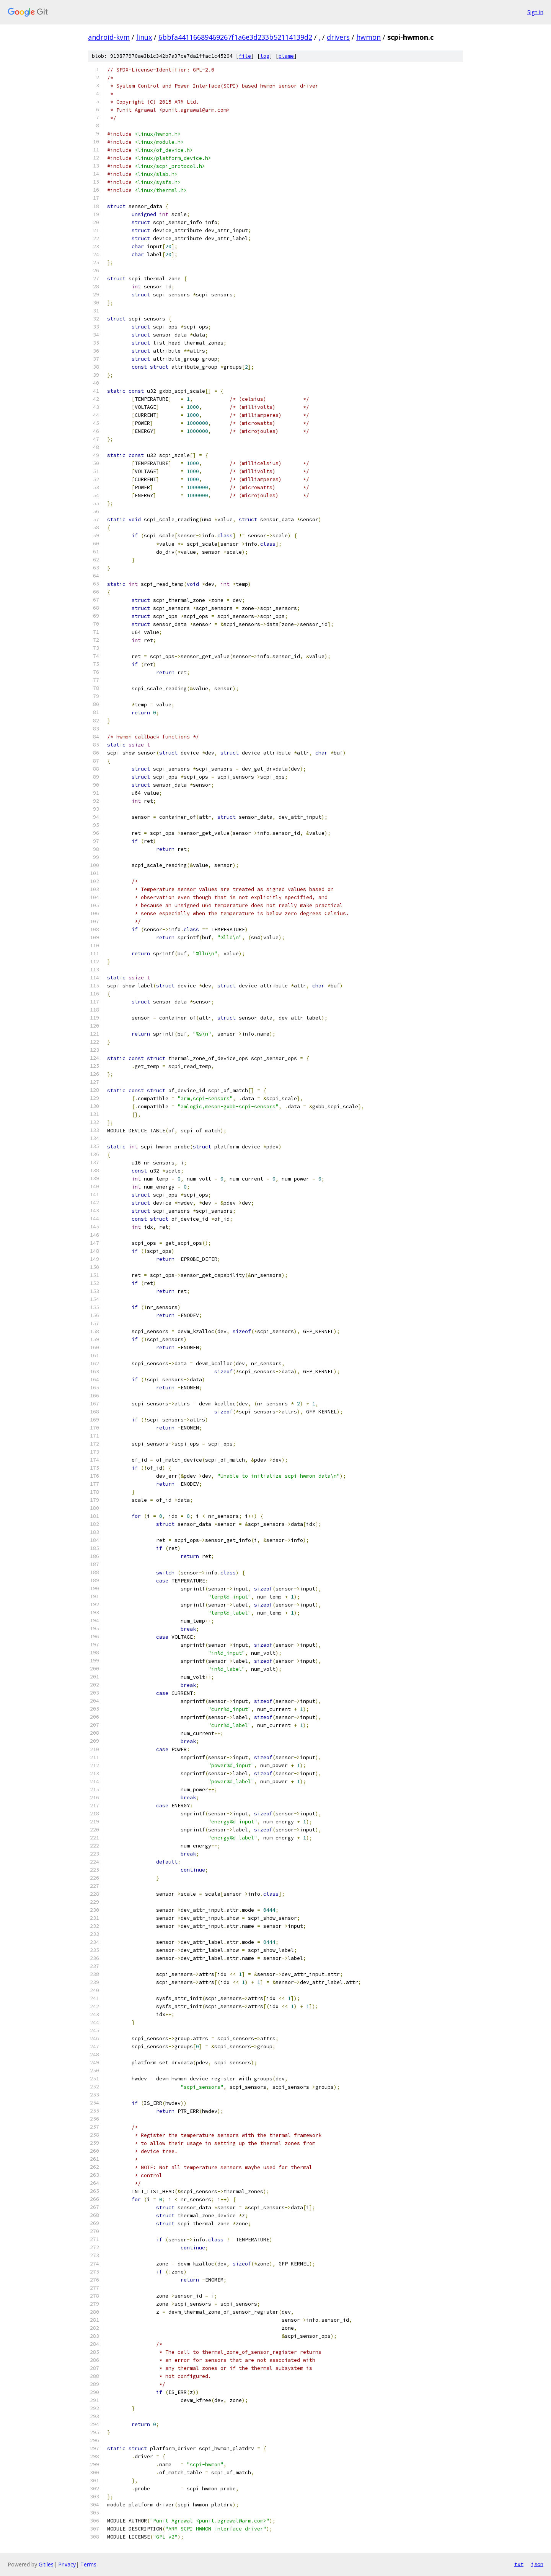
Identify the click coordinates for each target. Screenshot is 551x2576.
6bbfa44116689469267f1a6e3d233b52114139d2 (235, 37)
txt (518, 2564)
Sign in (535, 12)
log (264, 56)
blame (286, 56)
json (537, 2564)
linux (144, 37)
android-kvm (109, 37)
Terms (88, 2564)
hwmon (368, 37)
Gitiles (46, 2564)
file (245, 56)
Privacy (67, 2564)
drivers (338, 37)
